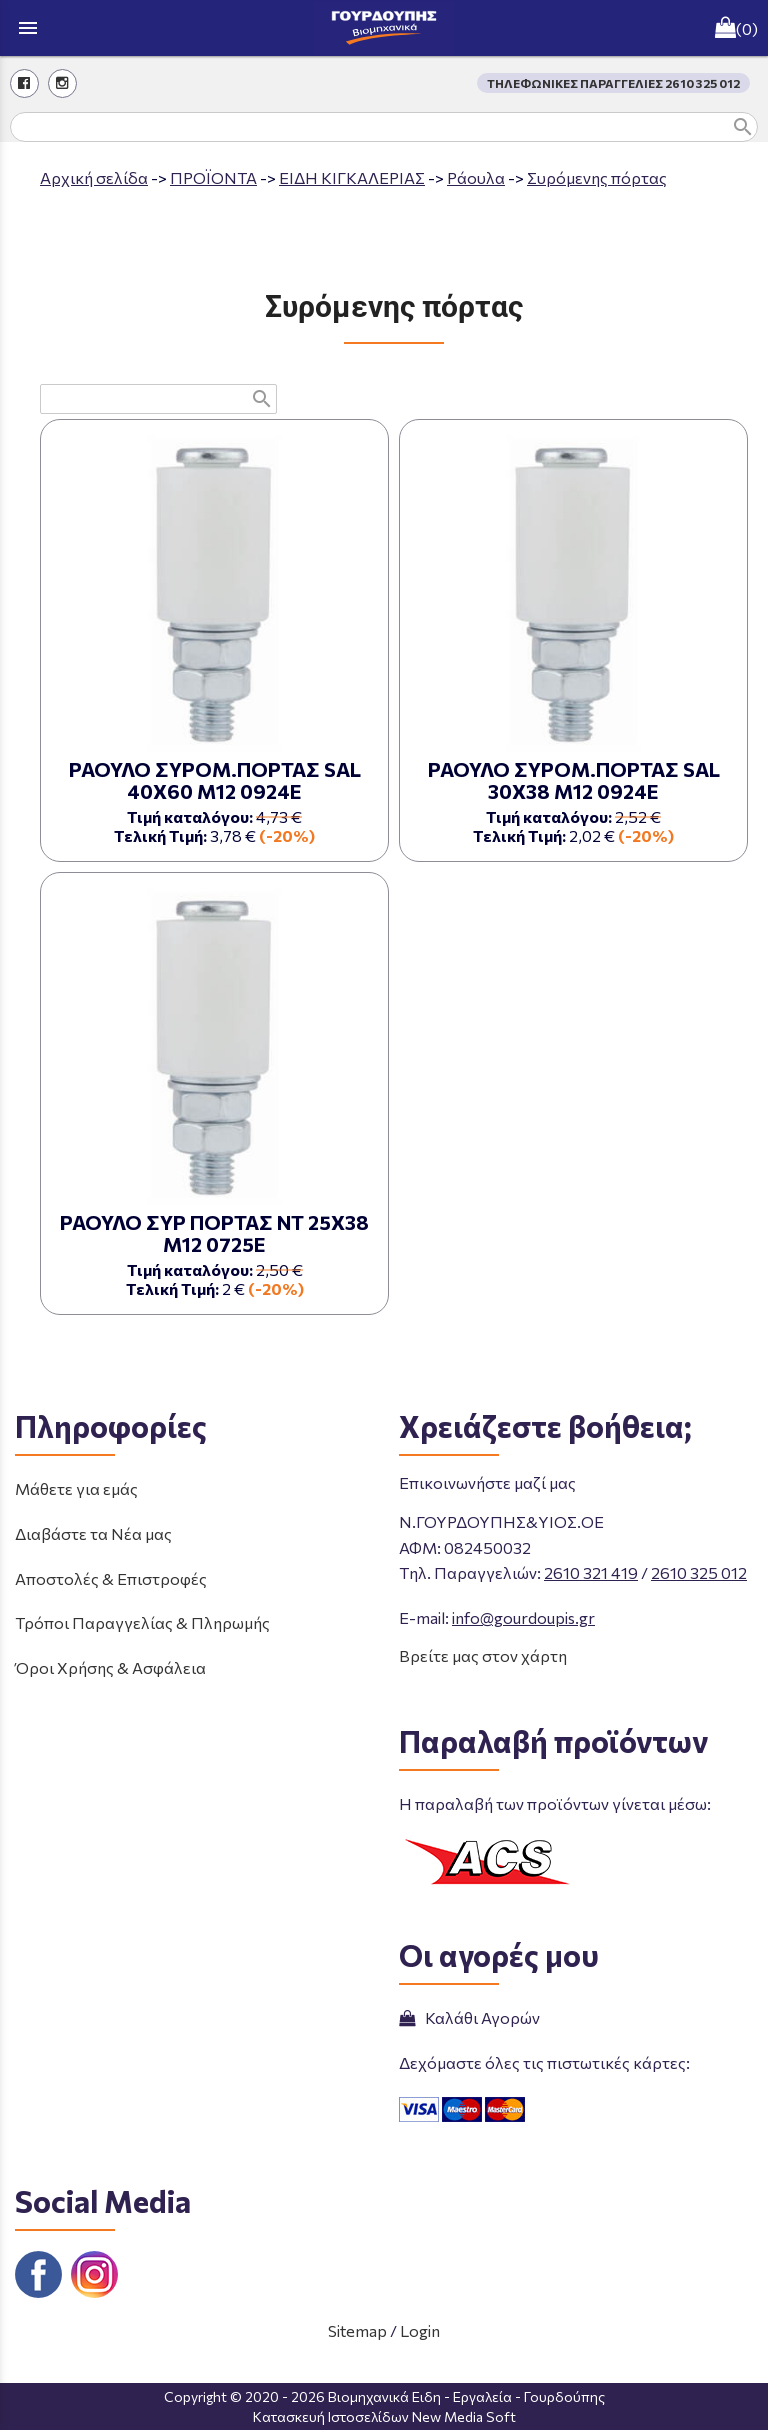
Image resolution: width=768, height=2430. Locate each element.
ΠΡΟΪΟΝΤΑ (213, 177)
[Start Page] (384, 28)
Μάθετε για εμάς (76, 1488)
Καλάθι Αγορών (469, 2017)
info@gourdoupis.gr (523, 1617)
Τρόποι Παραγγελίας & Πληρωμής (142, 1622)
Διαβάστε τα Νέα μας (93, 1533)
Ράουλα (476, 177)
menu (28, 28)
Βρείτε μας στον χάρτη (483, 1655)
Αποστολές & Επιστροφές (111, 1578)
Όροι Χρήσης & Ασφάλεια (110, 1667)
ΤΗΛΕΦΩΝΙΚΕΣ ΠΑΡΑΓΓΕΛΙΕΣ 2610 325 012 (613, 83)
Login (420, 2330)
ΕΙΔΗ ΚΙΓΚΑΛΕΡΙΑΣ (352, 177)
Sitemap (357, 2330)
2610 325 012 (699, 1572)
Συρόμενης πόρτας (597, 177)
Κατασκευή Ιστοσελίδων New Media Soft (384, 2416)
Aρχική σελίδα (94, 177)
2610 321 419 (591, 1572)
